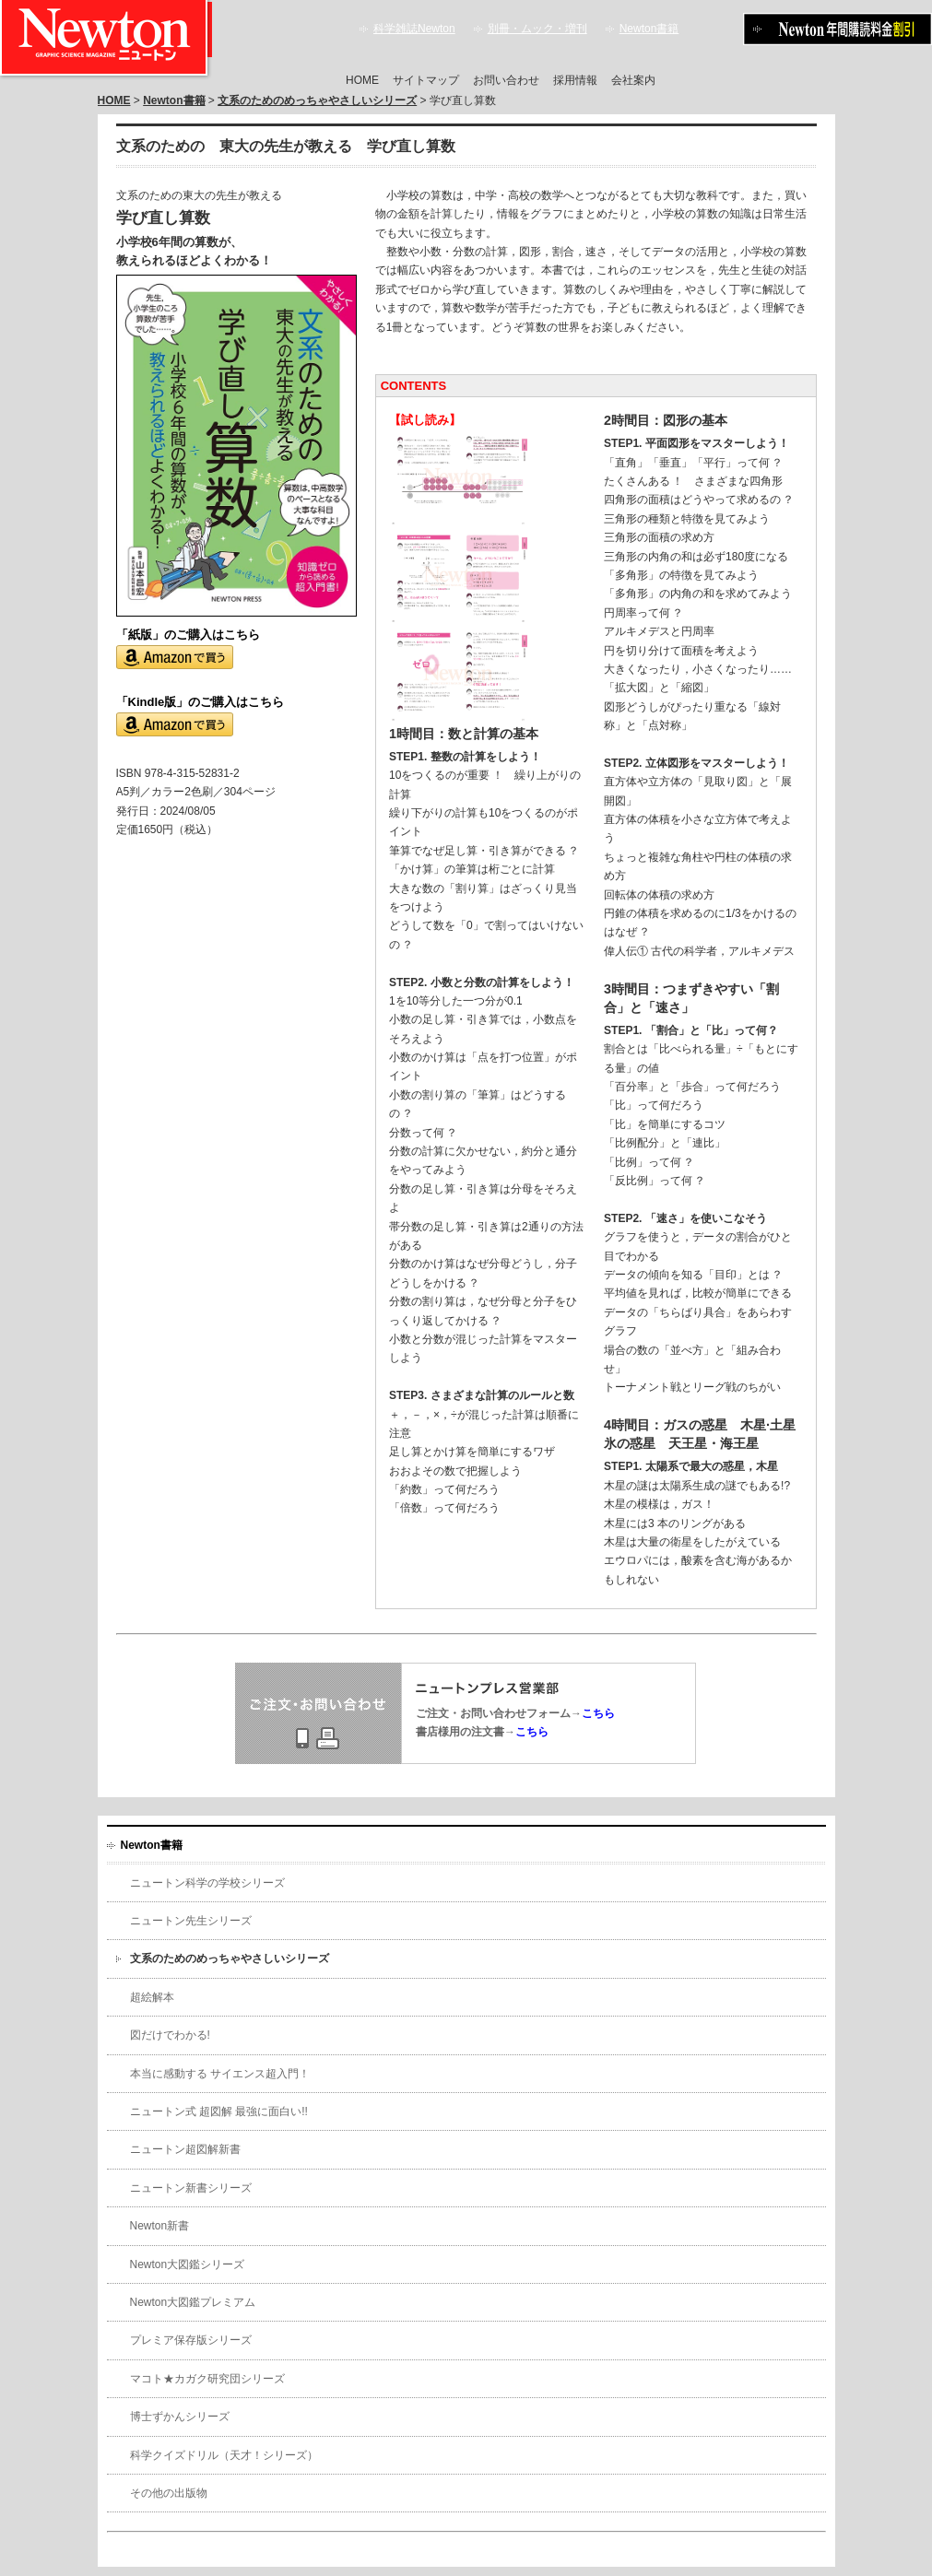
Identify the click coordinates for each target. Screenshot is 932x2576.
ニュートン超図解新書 (185, 2149)
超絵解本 (152, 1997)
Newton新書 (160, 2225)
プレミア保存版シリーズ (191, 2340)
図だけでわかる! (170, 2035)
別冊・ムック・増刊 (537, 28)
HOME (362, 80)
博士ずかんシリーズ (180, 2416)
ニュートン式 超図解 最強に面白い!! (219, 2111)
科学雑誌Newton (414, 28)
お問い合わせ (506, 80)
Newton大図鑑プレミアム (193, 2302)
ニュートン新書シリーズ (191, 2188)
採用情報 (575, 80)
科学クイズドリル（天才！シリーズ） (224, 2455)
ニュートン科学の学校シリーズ (207, 1882)
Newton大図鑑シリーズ (187, 2264)
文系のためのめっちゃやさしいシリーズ (317, 100)
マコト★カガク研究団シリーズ (207, 2378)
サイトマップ (426, 80)
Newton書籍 (649, 28)
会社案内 (633, 80)
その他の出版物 (168, 2493)
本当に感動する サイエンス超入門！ (220, 2073)
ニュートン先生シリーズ (191, 1920)
